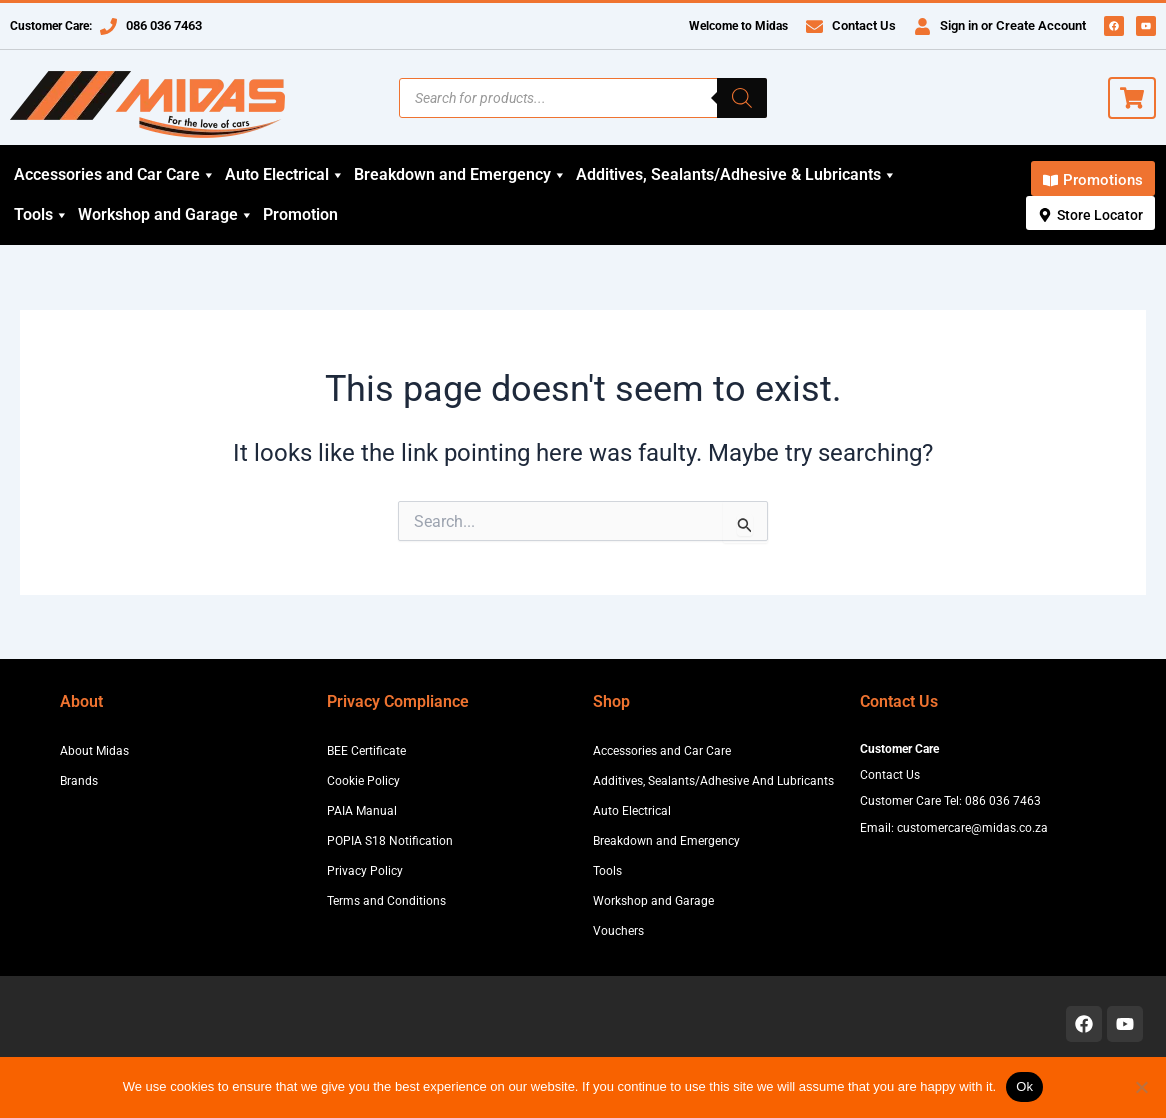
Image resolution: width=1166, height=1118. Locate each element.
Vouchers (618, 931)
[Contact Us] (814, 26)
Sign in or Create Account (1013, 25)
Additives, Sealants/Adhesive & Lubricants (736, 175)
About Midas (94, 751)
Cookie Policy (363, 781)
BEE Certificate (366, 751)
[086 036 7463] (108, 26)
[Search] (742, 98)
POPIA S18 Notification (390, 841)
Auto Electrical (285, 175)
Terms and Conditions (386, 901)
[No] (1141, 1087)
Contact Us (864, 25)
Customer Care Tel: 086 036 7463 (950, 801)
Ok (1024, 1086)
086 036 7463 (164, 25)
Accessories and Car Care (115, 175)
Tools (41, 215)
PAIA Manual (362, 811)
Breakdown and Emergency (460, 175)
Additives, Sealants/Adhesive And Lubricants (713, 781)
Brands (79, 781)
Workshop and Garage (166, 215)
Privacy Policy (365, 871)
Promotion (300, 214)
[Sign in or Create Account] (922, 26)
